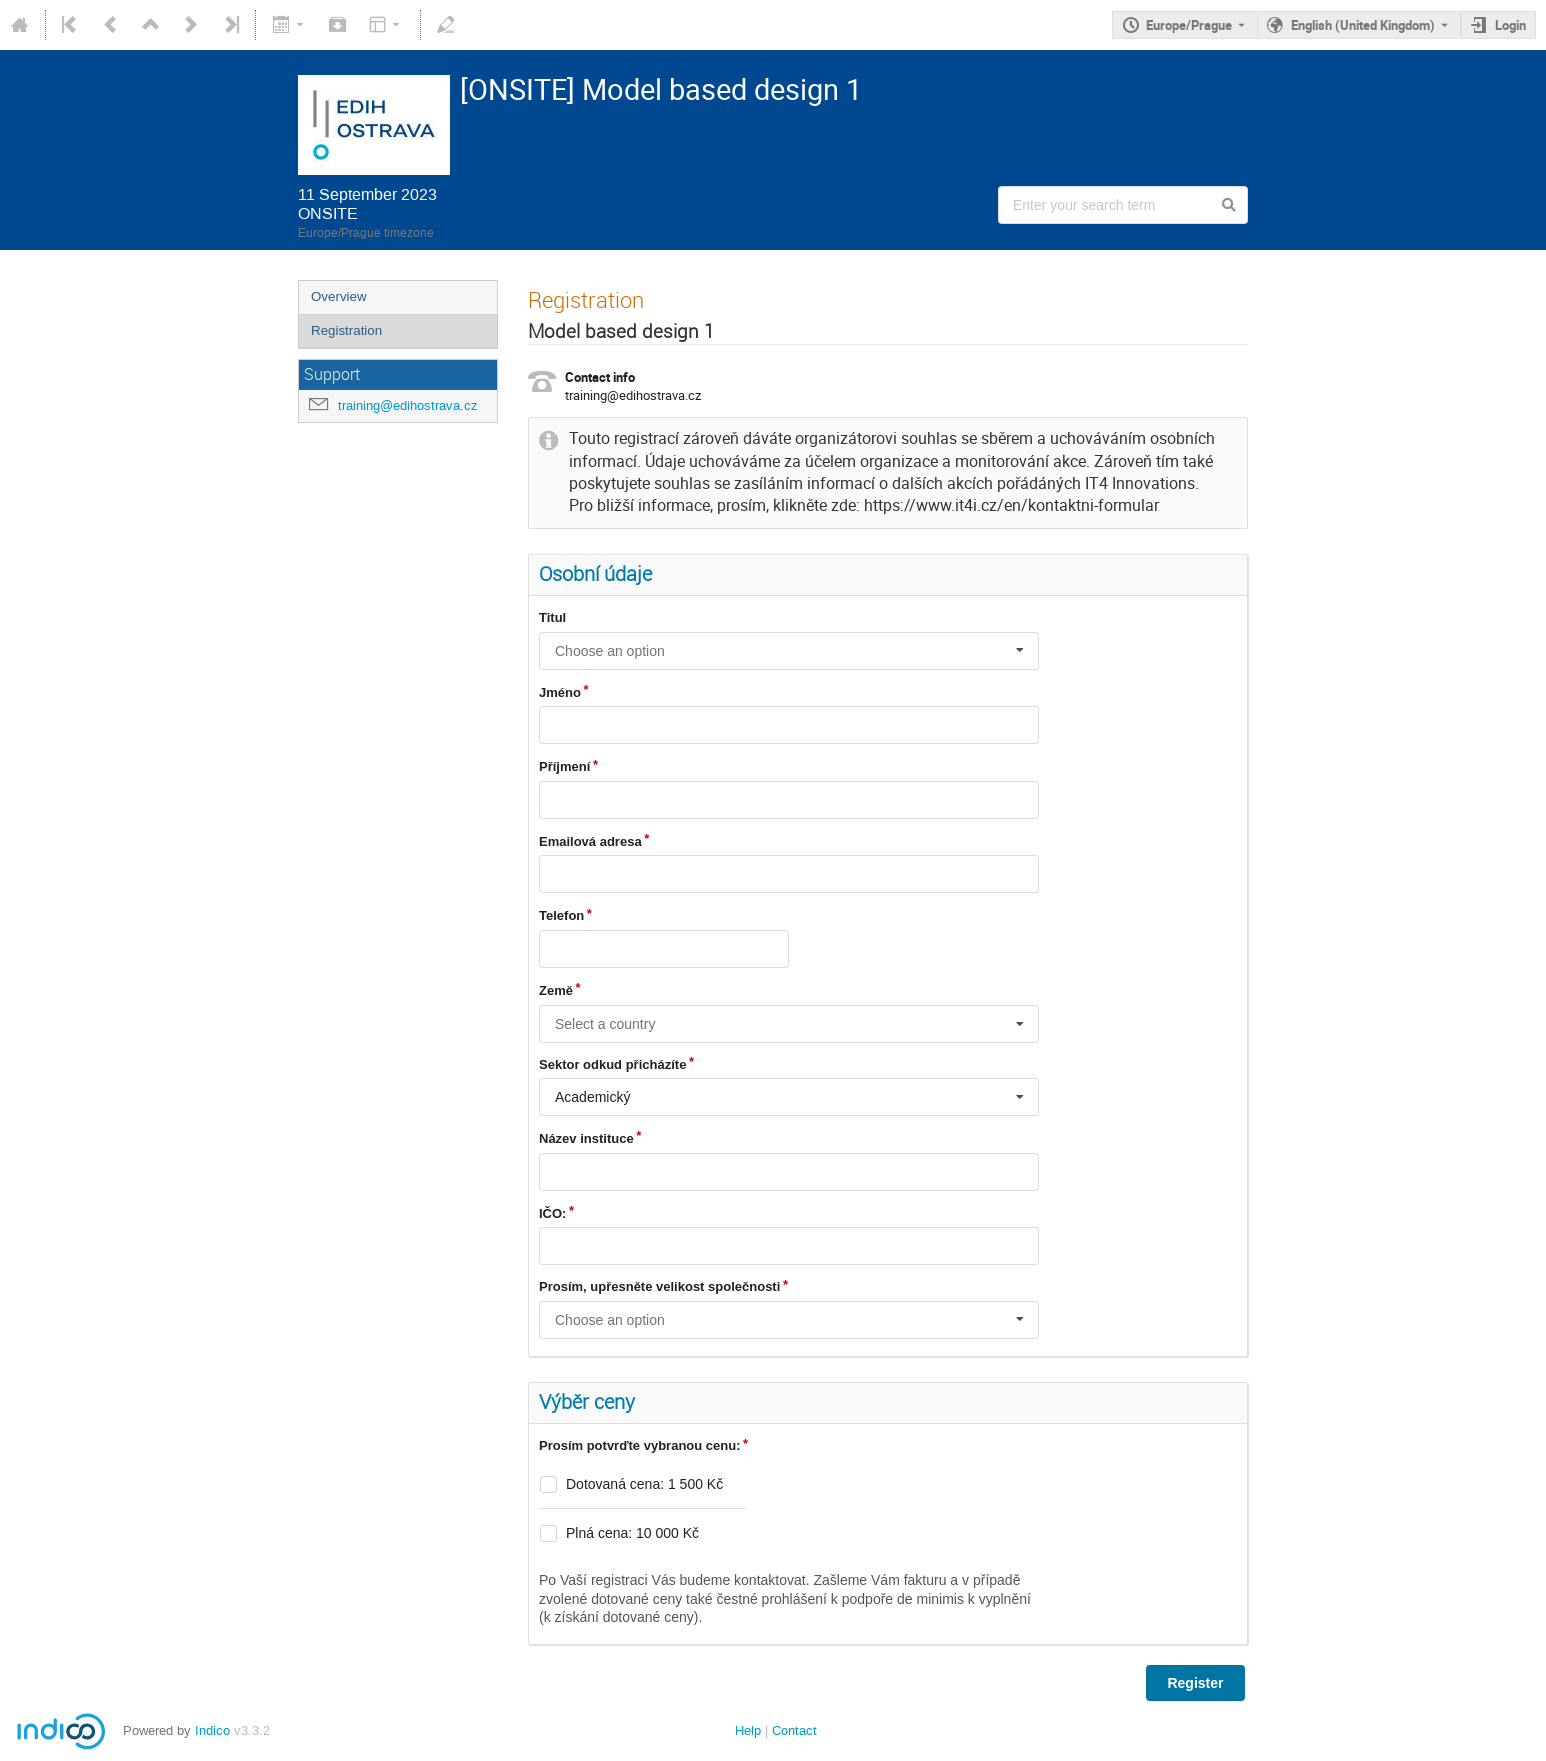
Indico (212, 1730)
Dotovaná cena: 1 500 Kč (644, 1484)
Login (1510, 25)
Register (1195, 1683)
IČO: (552, 1213)
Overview (339, 296)
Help (748, 1730)
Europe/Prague (1189, 25)
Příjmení (564, 766)
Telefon (561, 915)
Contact (794, 1730)
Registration (346, 330)
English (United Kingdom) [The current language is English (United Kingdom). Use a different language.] (1363, 25)
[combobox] (789, 651)
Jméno (560, 692)
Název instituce (586, 1138)
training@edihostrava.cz (408, 405)
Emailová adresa (590, 841)
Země (556, 990)
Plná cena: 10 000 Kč (632, 1533)
